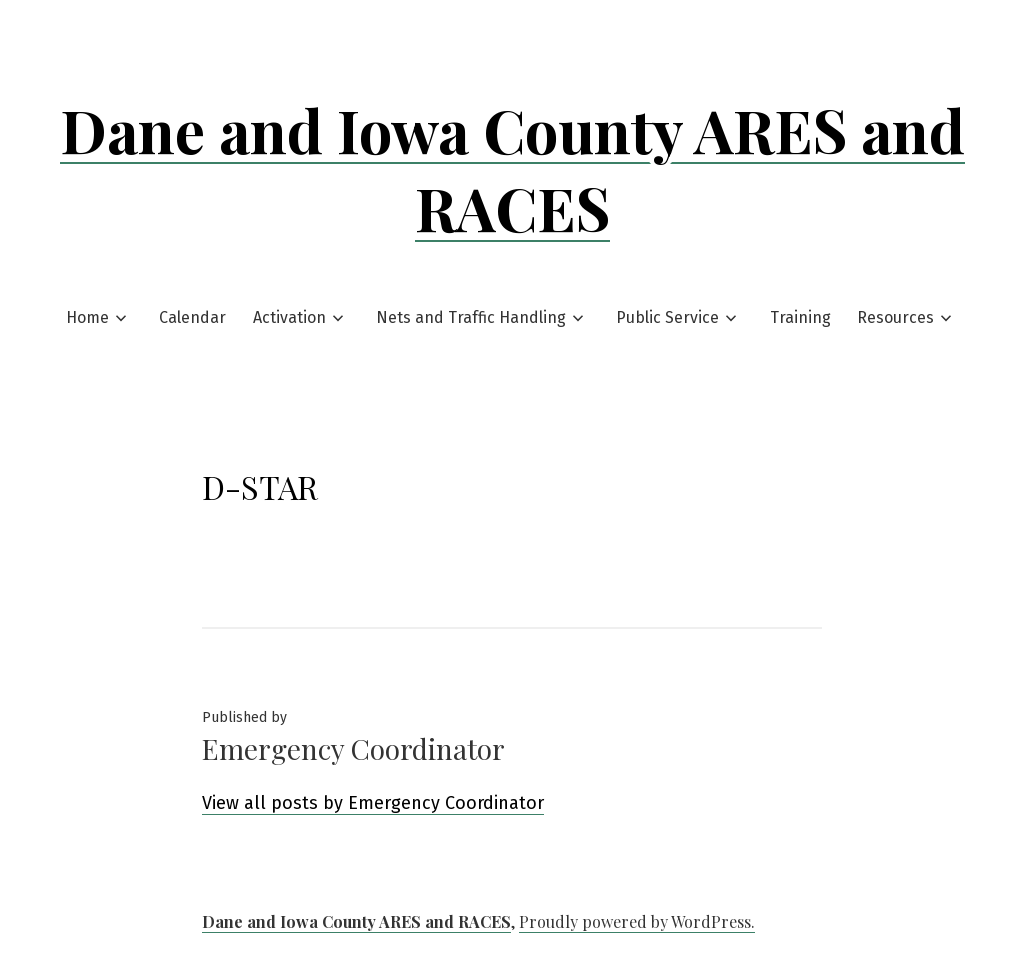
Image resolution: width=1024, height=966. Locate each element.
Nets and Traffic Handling (471, 317)
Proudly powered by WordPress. (637, 921)
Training (800, 317)
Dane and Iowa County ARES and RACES (512, 168)
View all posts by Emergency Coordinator (373, 803)
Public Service (667, 317)
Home (87, 317)
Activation (289, 317)
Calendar (192, 317)
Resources (895, 317)
